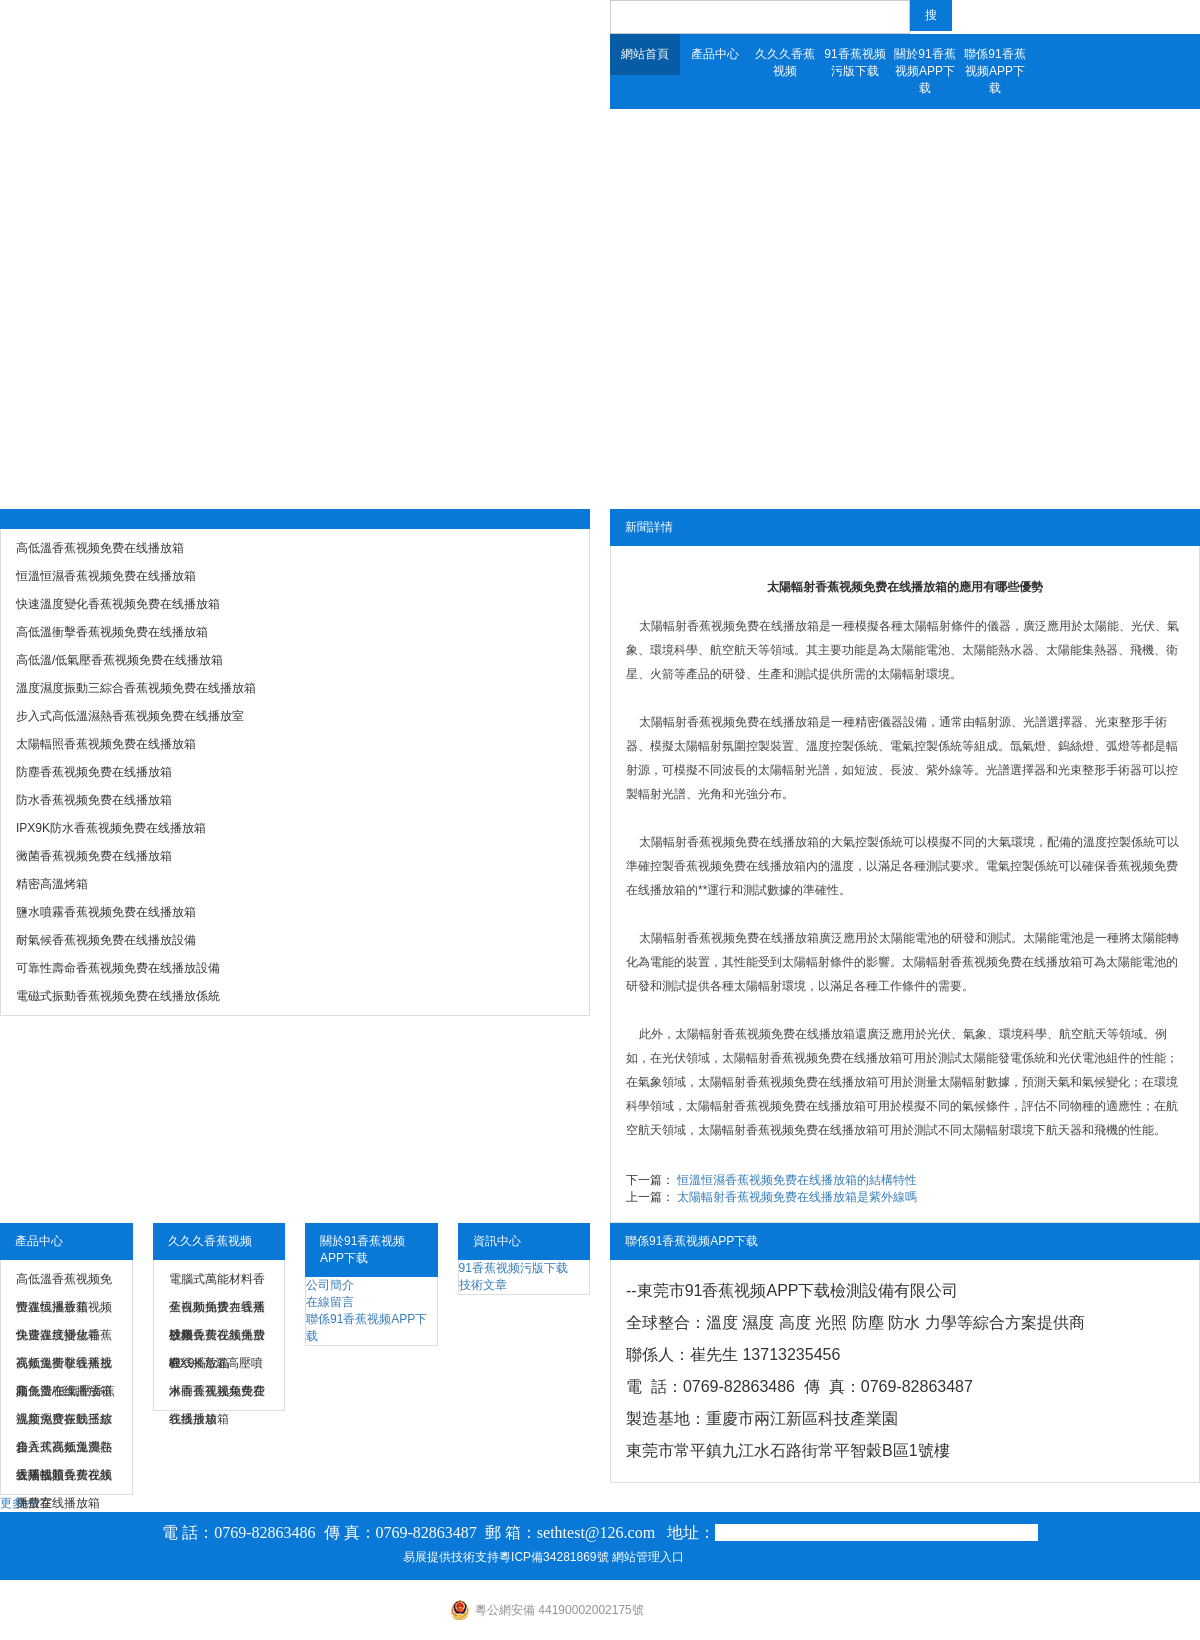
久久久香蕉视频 (785, 62)
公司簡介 (330, 1285)
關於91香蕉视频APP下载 (924, 71)
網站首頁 (645, 54)
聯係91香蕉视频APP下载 (994, 71)
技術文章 (483, 1285)
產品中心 (715, 54)
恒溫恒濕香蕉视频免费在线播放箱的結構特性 (797, 1180)
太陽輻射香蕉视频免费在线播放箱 (729, 626)
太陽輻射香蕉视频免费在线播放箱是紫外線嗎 (797, 1197)
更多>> (19, 1503)
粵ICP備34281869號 (553, 1557)
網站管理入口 (648, 1557)
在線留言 (330, 1302)
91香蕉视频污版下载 (854, 62)
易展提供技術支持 (451, 1557)
